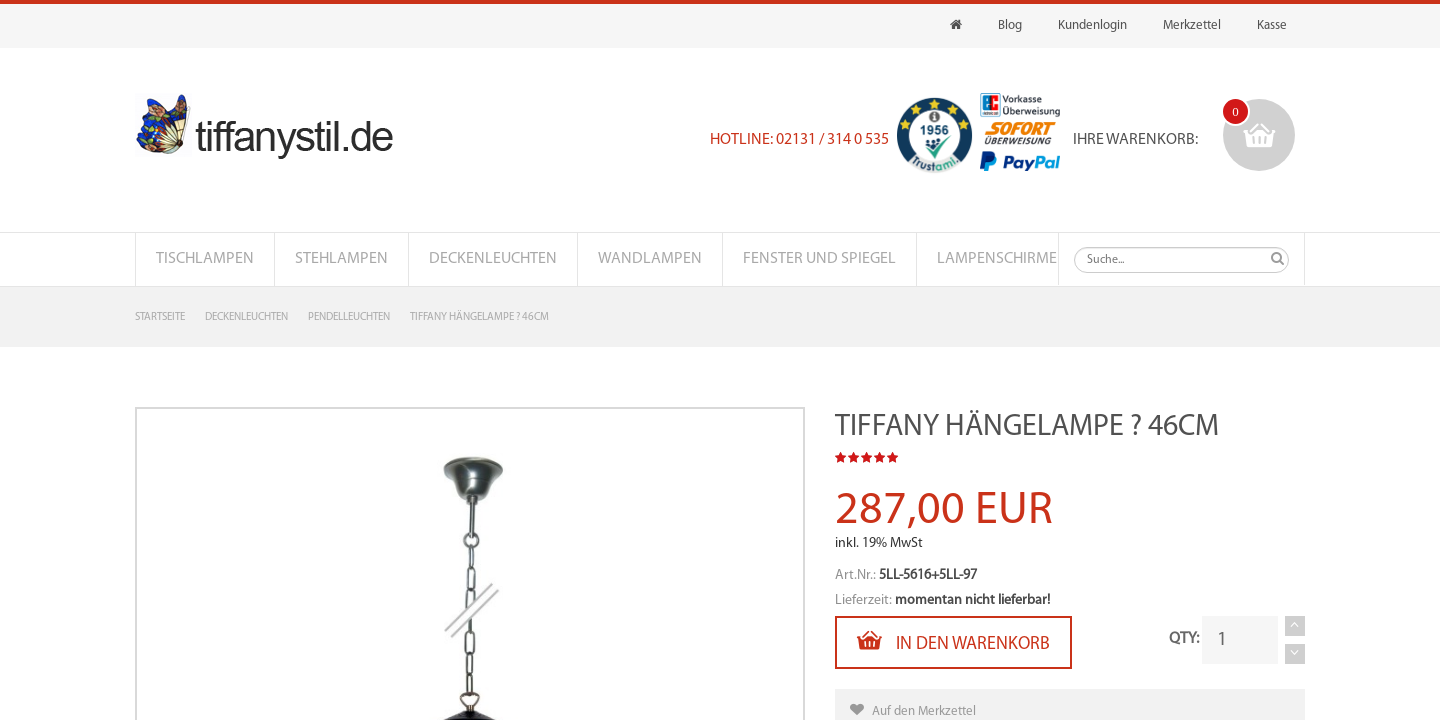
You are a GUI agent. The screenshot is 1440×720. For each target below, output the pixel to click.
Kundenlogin (1092, 25)
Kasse (1272, 25)
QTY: (1184, 639)
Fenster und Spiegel (819, 259)
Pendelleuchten (349, 317)
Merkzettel (1192, 25)
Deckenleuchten (493, 259)
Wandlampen (650, 259)
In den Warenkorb (953, 641)
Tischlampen (205, 259)
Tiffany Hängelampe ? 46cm (479, 317)
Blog (1010, 25)
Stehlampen (341, 259)
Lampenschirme (997, 259)
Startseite (160, 317)
